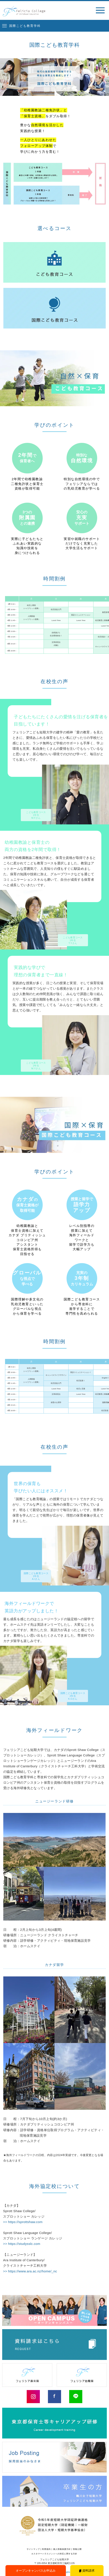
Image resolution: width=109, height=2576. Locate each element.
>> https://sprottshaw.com (22, 2222)
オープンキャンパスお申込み (36, 2570)
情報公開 (77, 2549)
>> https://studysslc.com (21, 2244)
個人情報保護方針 (62, 2549)
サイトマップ (33, 2549)
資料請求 (87, 2571)
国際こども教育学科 (25, 26)
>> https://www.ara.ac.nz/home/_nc (30, 2271)
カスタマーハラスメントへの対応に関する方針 (54, 2554)
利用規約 (46, 2549)
